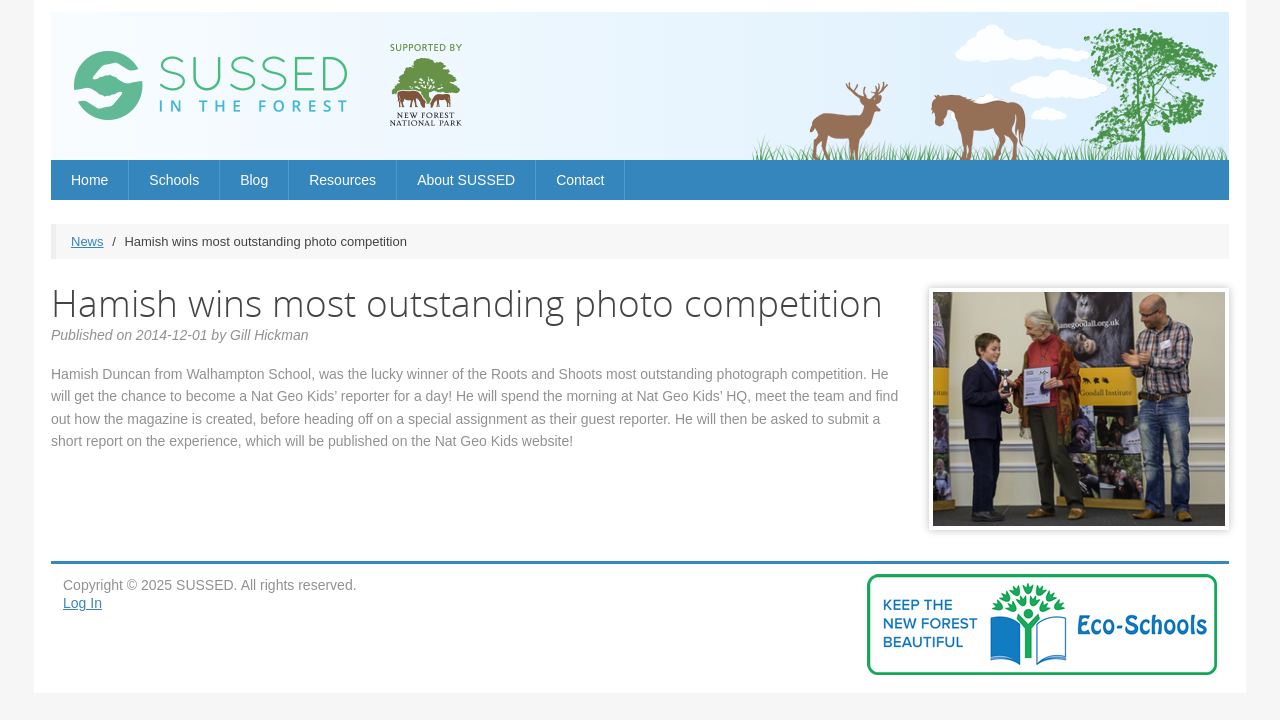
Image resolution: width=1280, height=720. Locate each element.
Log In (82, 603)
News (87, 241)
